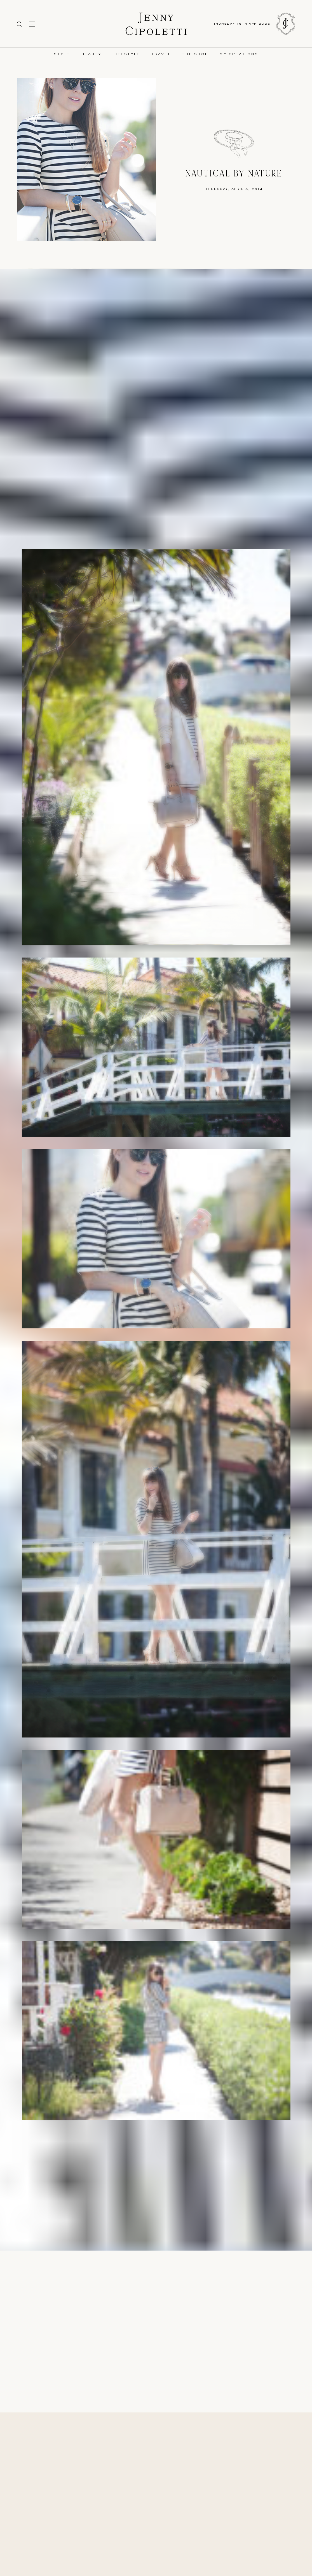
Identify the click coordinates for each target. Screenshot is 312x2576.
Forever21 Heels (163, 2196)
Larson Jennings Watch (150, 2202)
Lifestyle (126, 54)
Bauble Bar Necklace (166, 2207)
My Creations (238, 54)
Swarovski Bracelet (185, 2202)
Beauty (91, 54)
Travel (161, 54)
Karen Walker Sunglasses (111, 2202)
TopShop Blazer (136, 2196)
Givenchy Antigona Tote (196, 2196)
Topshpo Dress (109, 2196)
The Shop (195, 54)
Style (62, 54)
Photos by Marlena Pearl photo (116, 2174)
